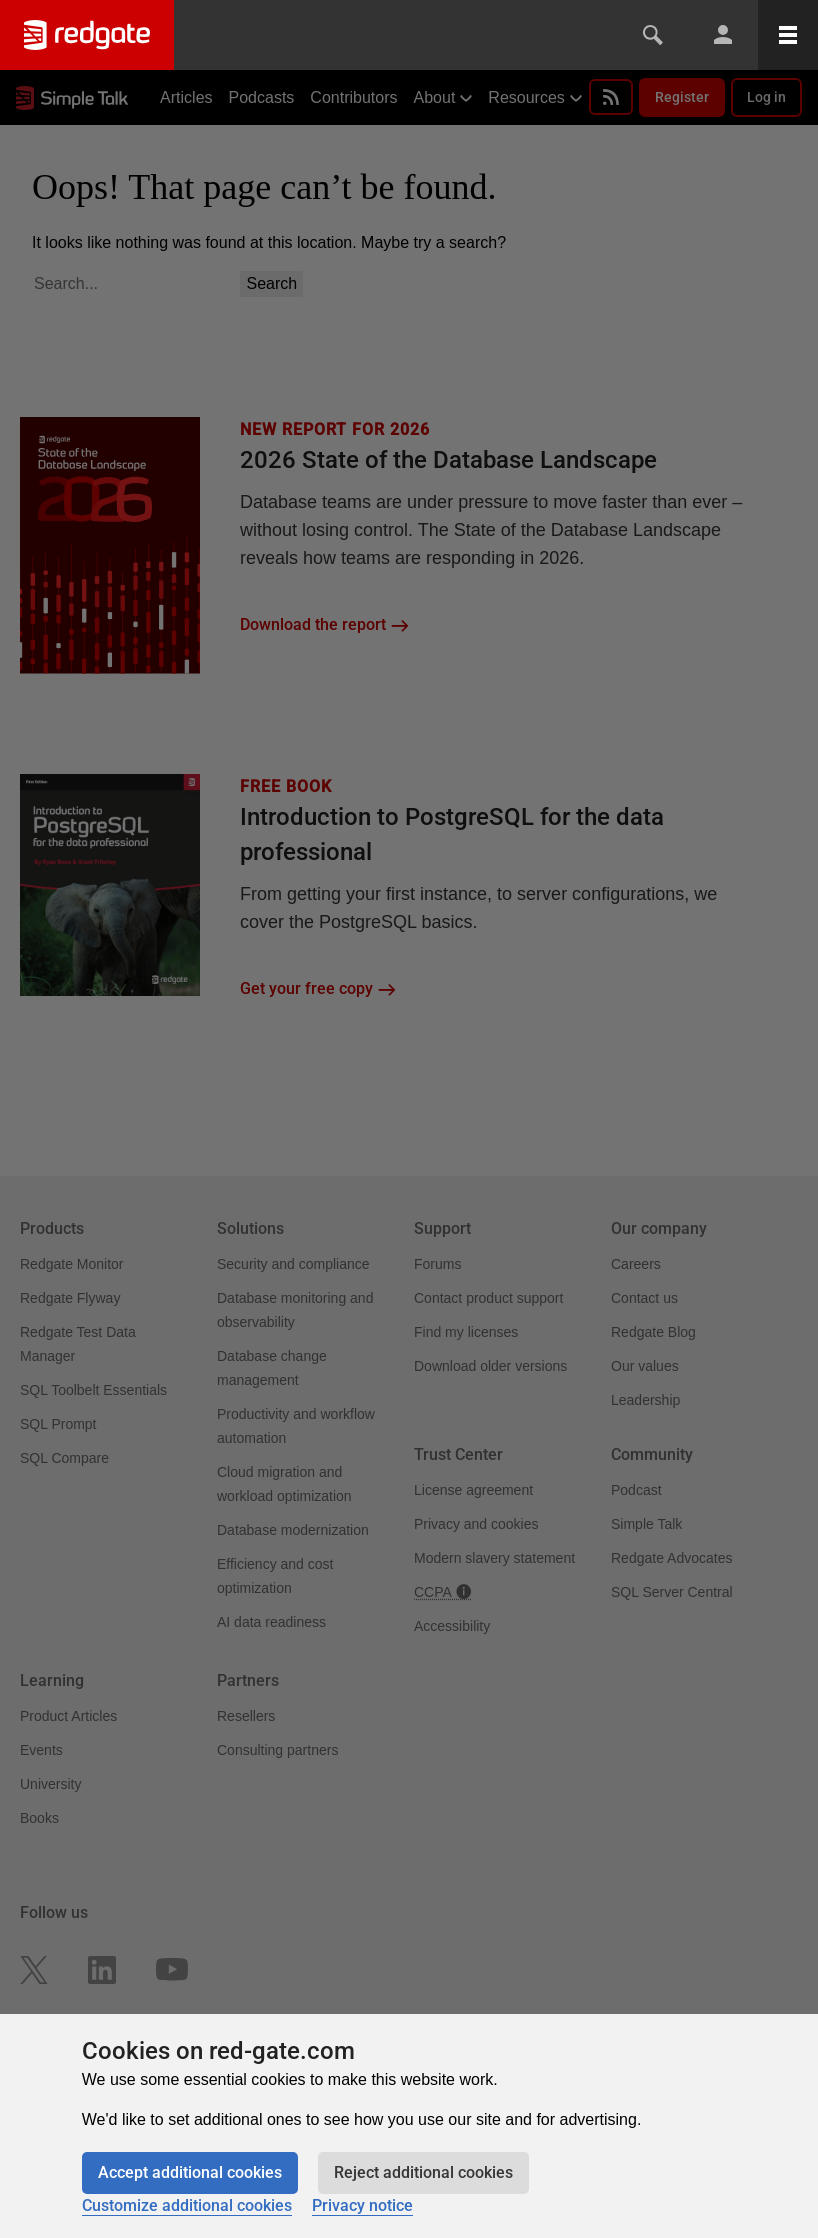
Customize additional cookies (187, 2205)
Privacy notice (362, 2205)
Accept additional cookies (190, 2172)
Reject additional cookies (423, 2172)
